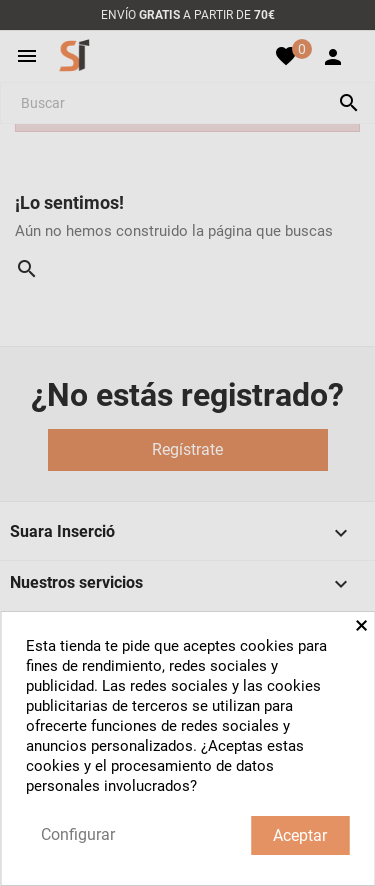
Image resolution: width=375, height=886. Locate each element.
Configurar (78, 834)
